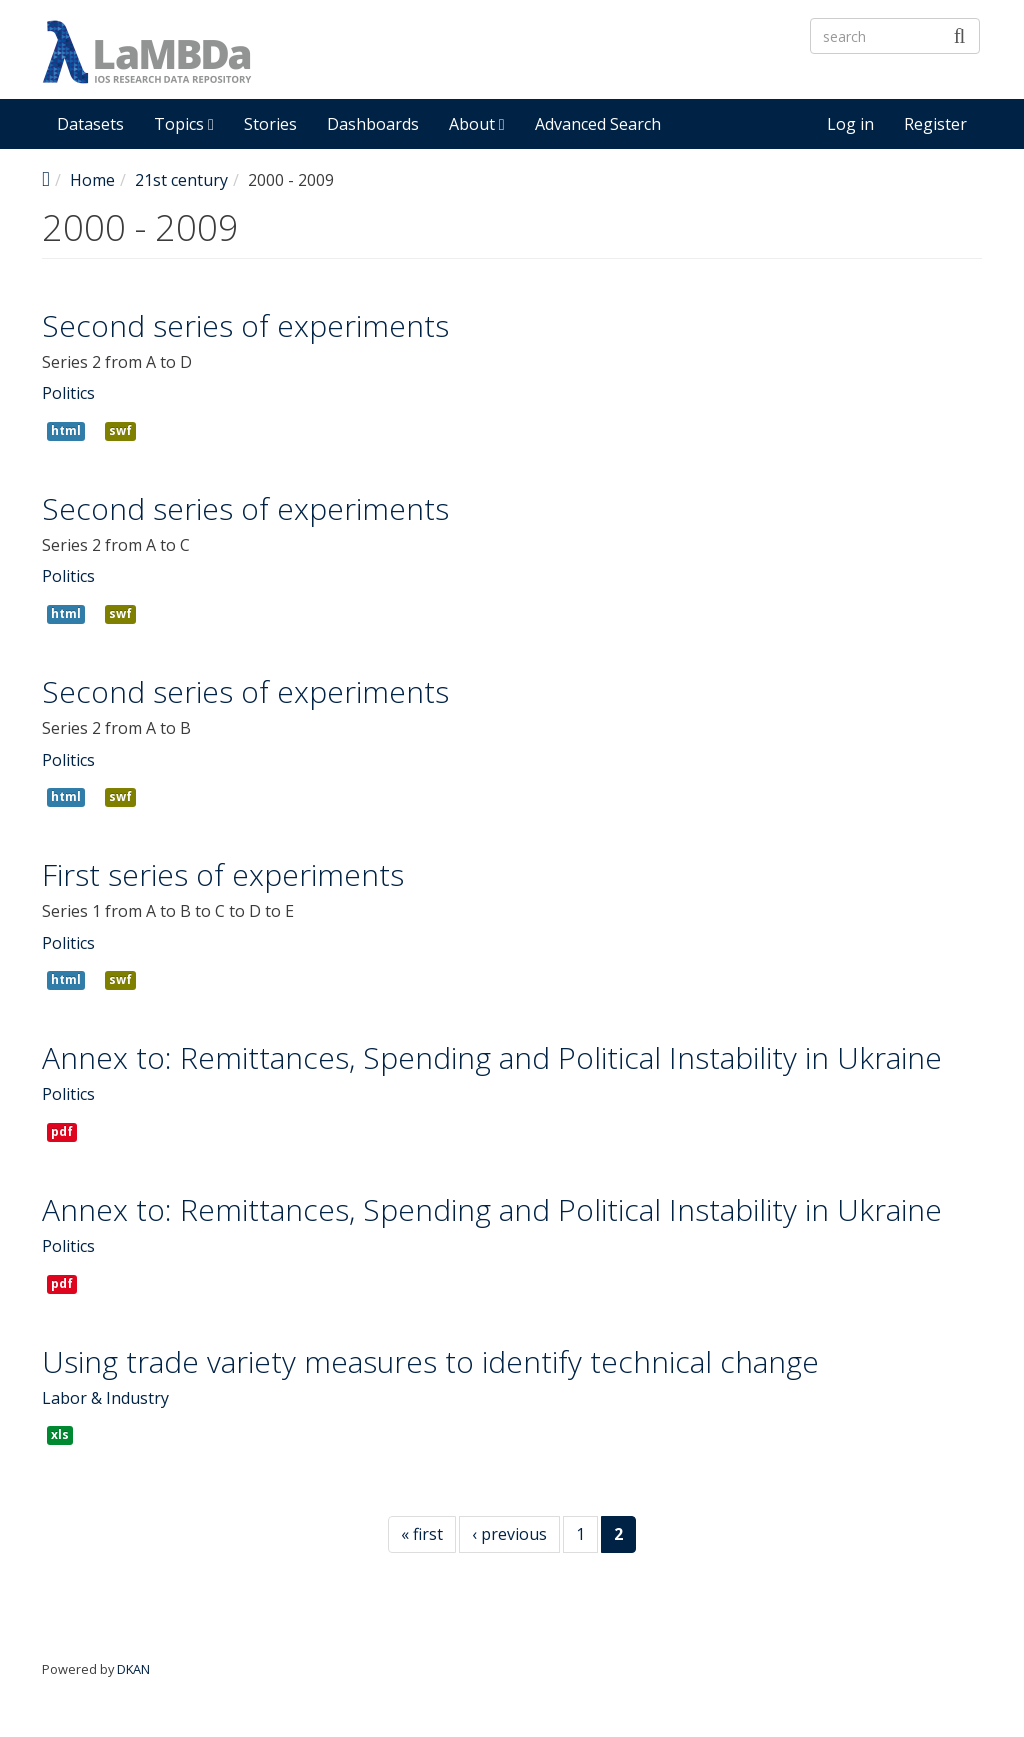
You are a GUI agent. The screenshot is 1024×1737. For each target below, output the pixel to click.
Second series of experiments (245, 325)
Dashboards (373, 124)
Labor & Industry (105, 1398)
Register (935, 124)
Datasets (90, 124)
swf (120, 430)
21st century (181, 180)
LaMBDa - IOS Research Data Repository (567, 68)
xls (60, 1434)
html (66, 430)
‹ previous (509, 1534)
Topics (184, 124)
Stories (270, 124)
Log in (850, 124)
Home (92, 180)
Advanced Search (598, 124)
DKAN (133, 1669)
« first (422, 1534)
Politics (68, 393)
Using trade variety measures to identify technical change (430, 1361)
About (477, 124)
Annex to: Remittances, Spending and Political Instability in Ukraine (492, 1057)
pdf (62, 1131)
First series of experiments (223, 874)
